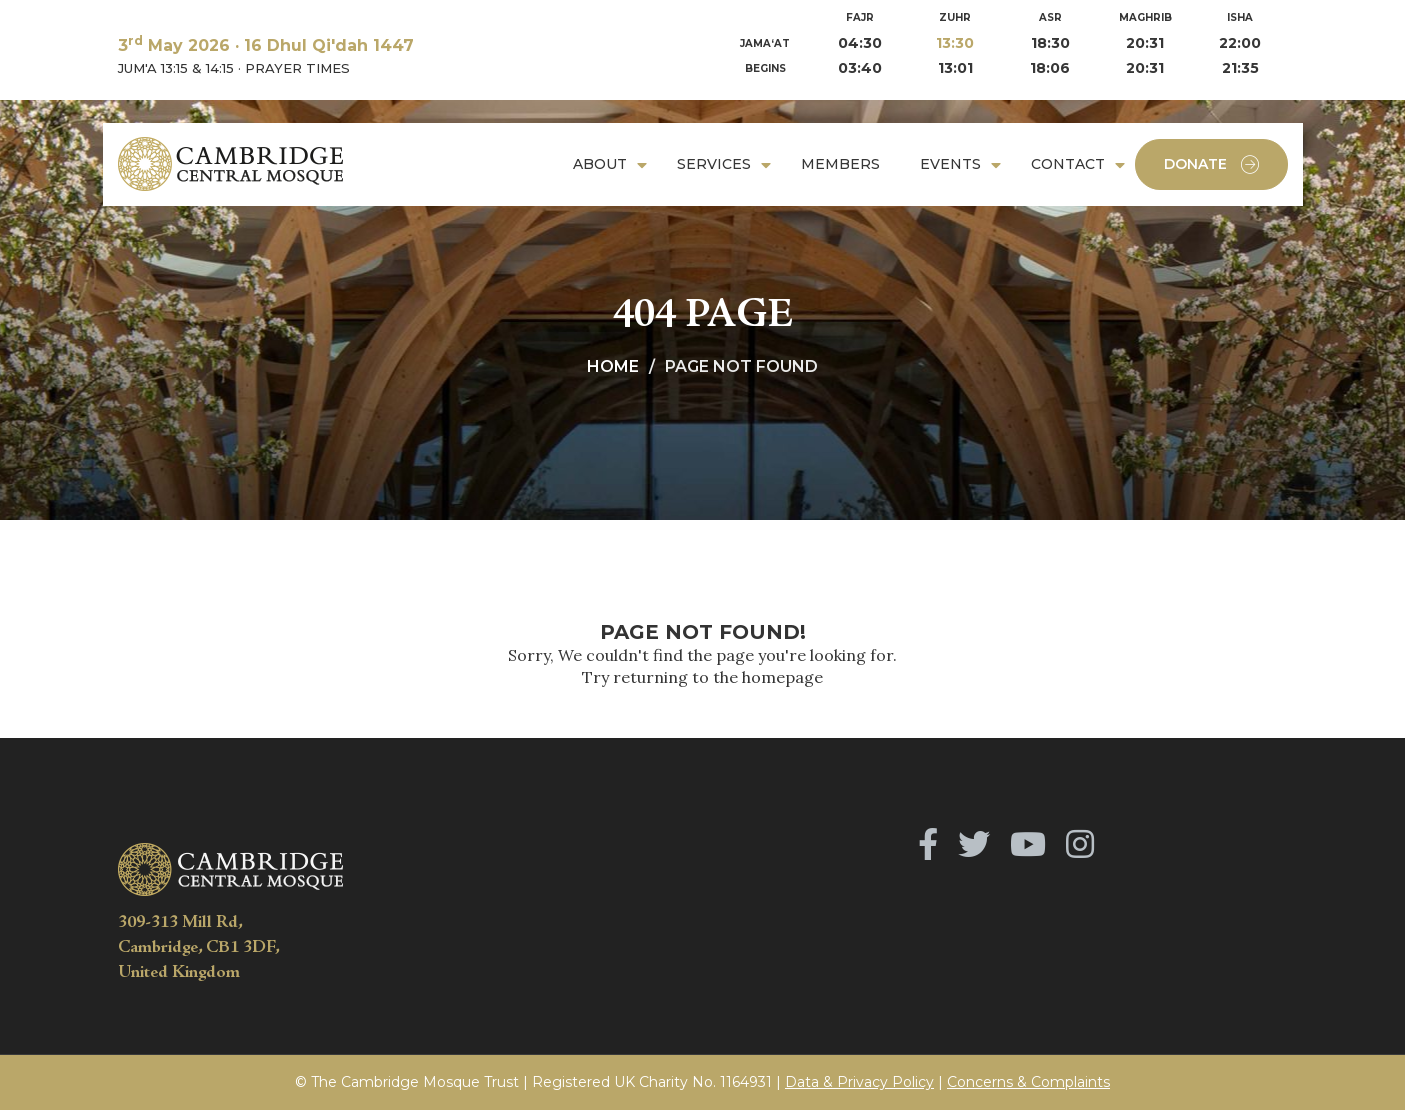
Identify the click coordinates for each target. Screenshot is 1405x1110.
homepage (782, 677)
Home (613, 366)
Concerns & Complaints (1028, 1082)
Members (840, 164)
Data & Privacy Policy (859, 1082)
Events (950, 164)
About (600, 164)
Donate (1211, 164)
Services (714, 164)
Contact (1068, 164)
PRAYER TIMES (297, 68)
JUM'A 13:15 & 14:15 (176, 68)
